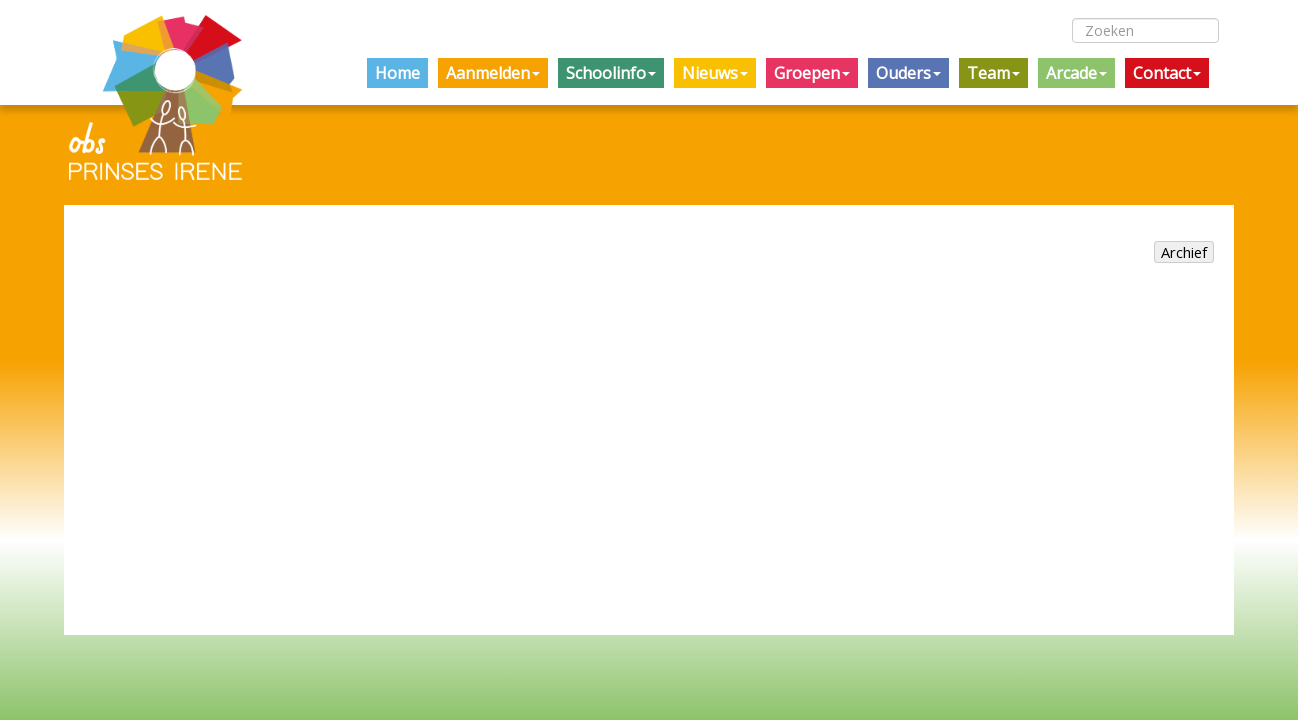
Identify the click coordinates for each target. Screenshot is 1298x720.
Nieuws (715, 73)
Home (397, 73)
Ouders (908, 73)
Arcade (1076, 73)
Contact (1167, 73)
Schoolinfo (611, 73)
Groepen (812, 73)
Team (993, 73)
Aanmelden (493, 73)
